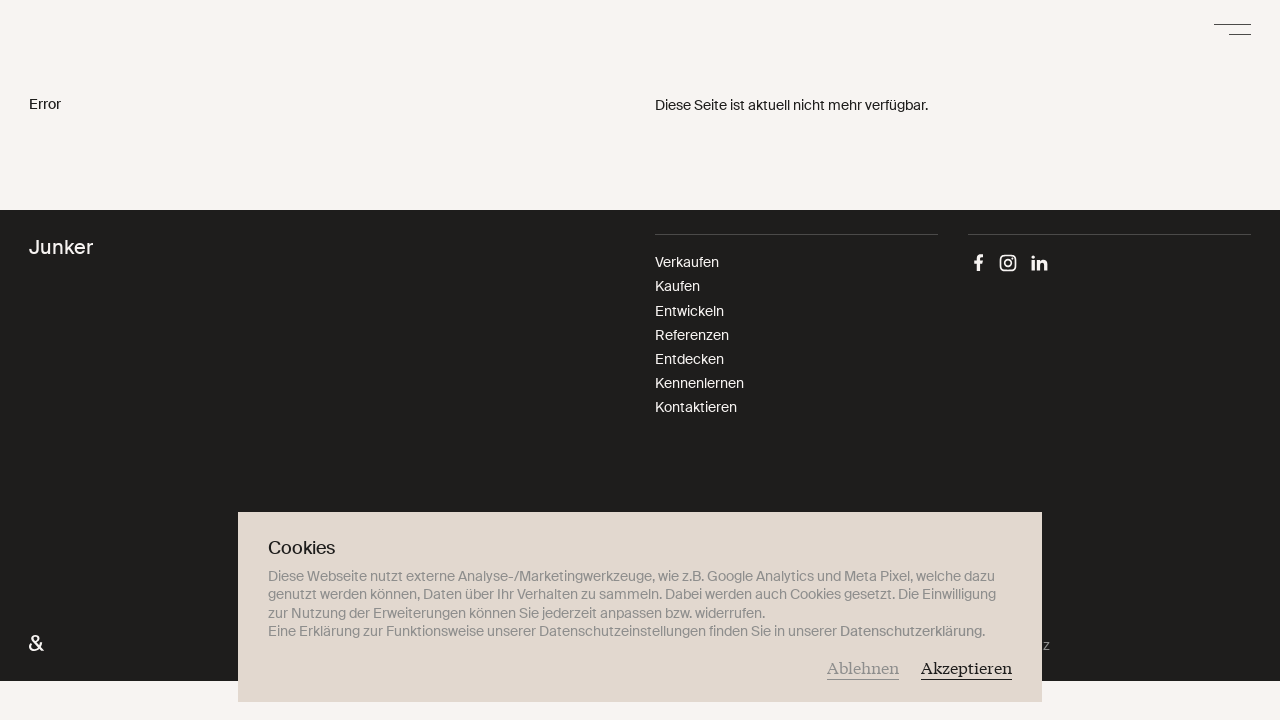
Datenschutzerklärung (911, 631)
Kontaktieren (696, 407)
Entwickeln (689, 311)
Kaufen (677, 286)
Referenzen (692, 335)
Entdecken (689, 359)
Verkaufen (687, 262)
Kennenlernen (699, 383)
